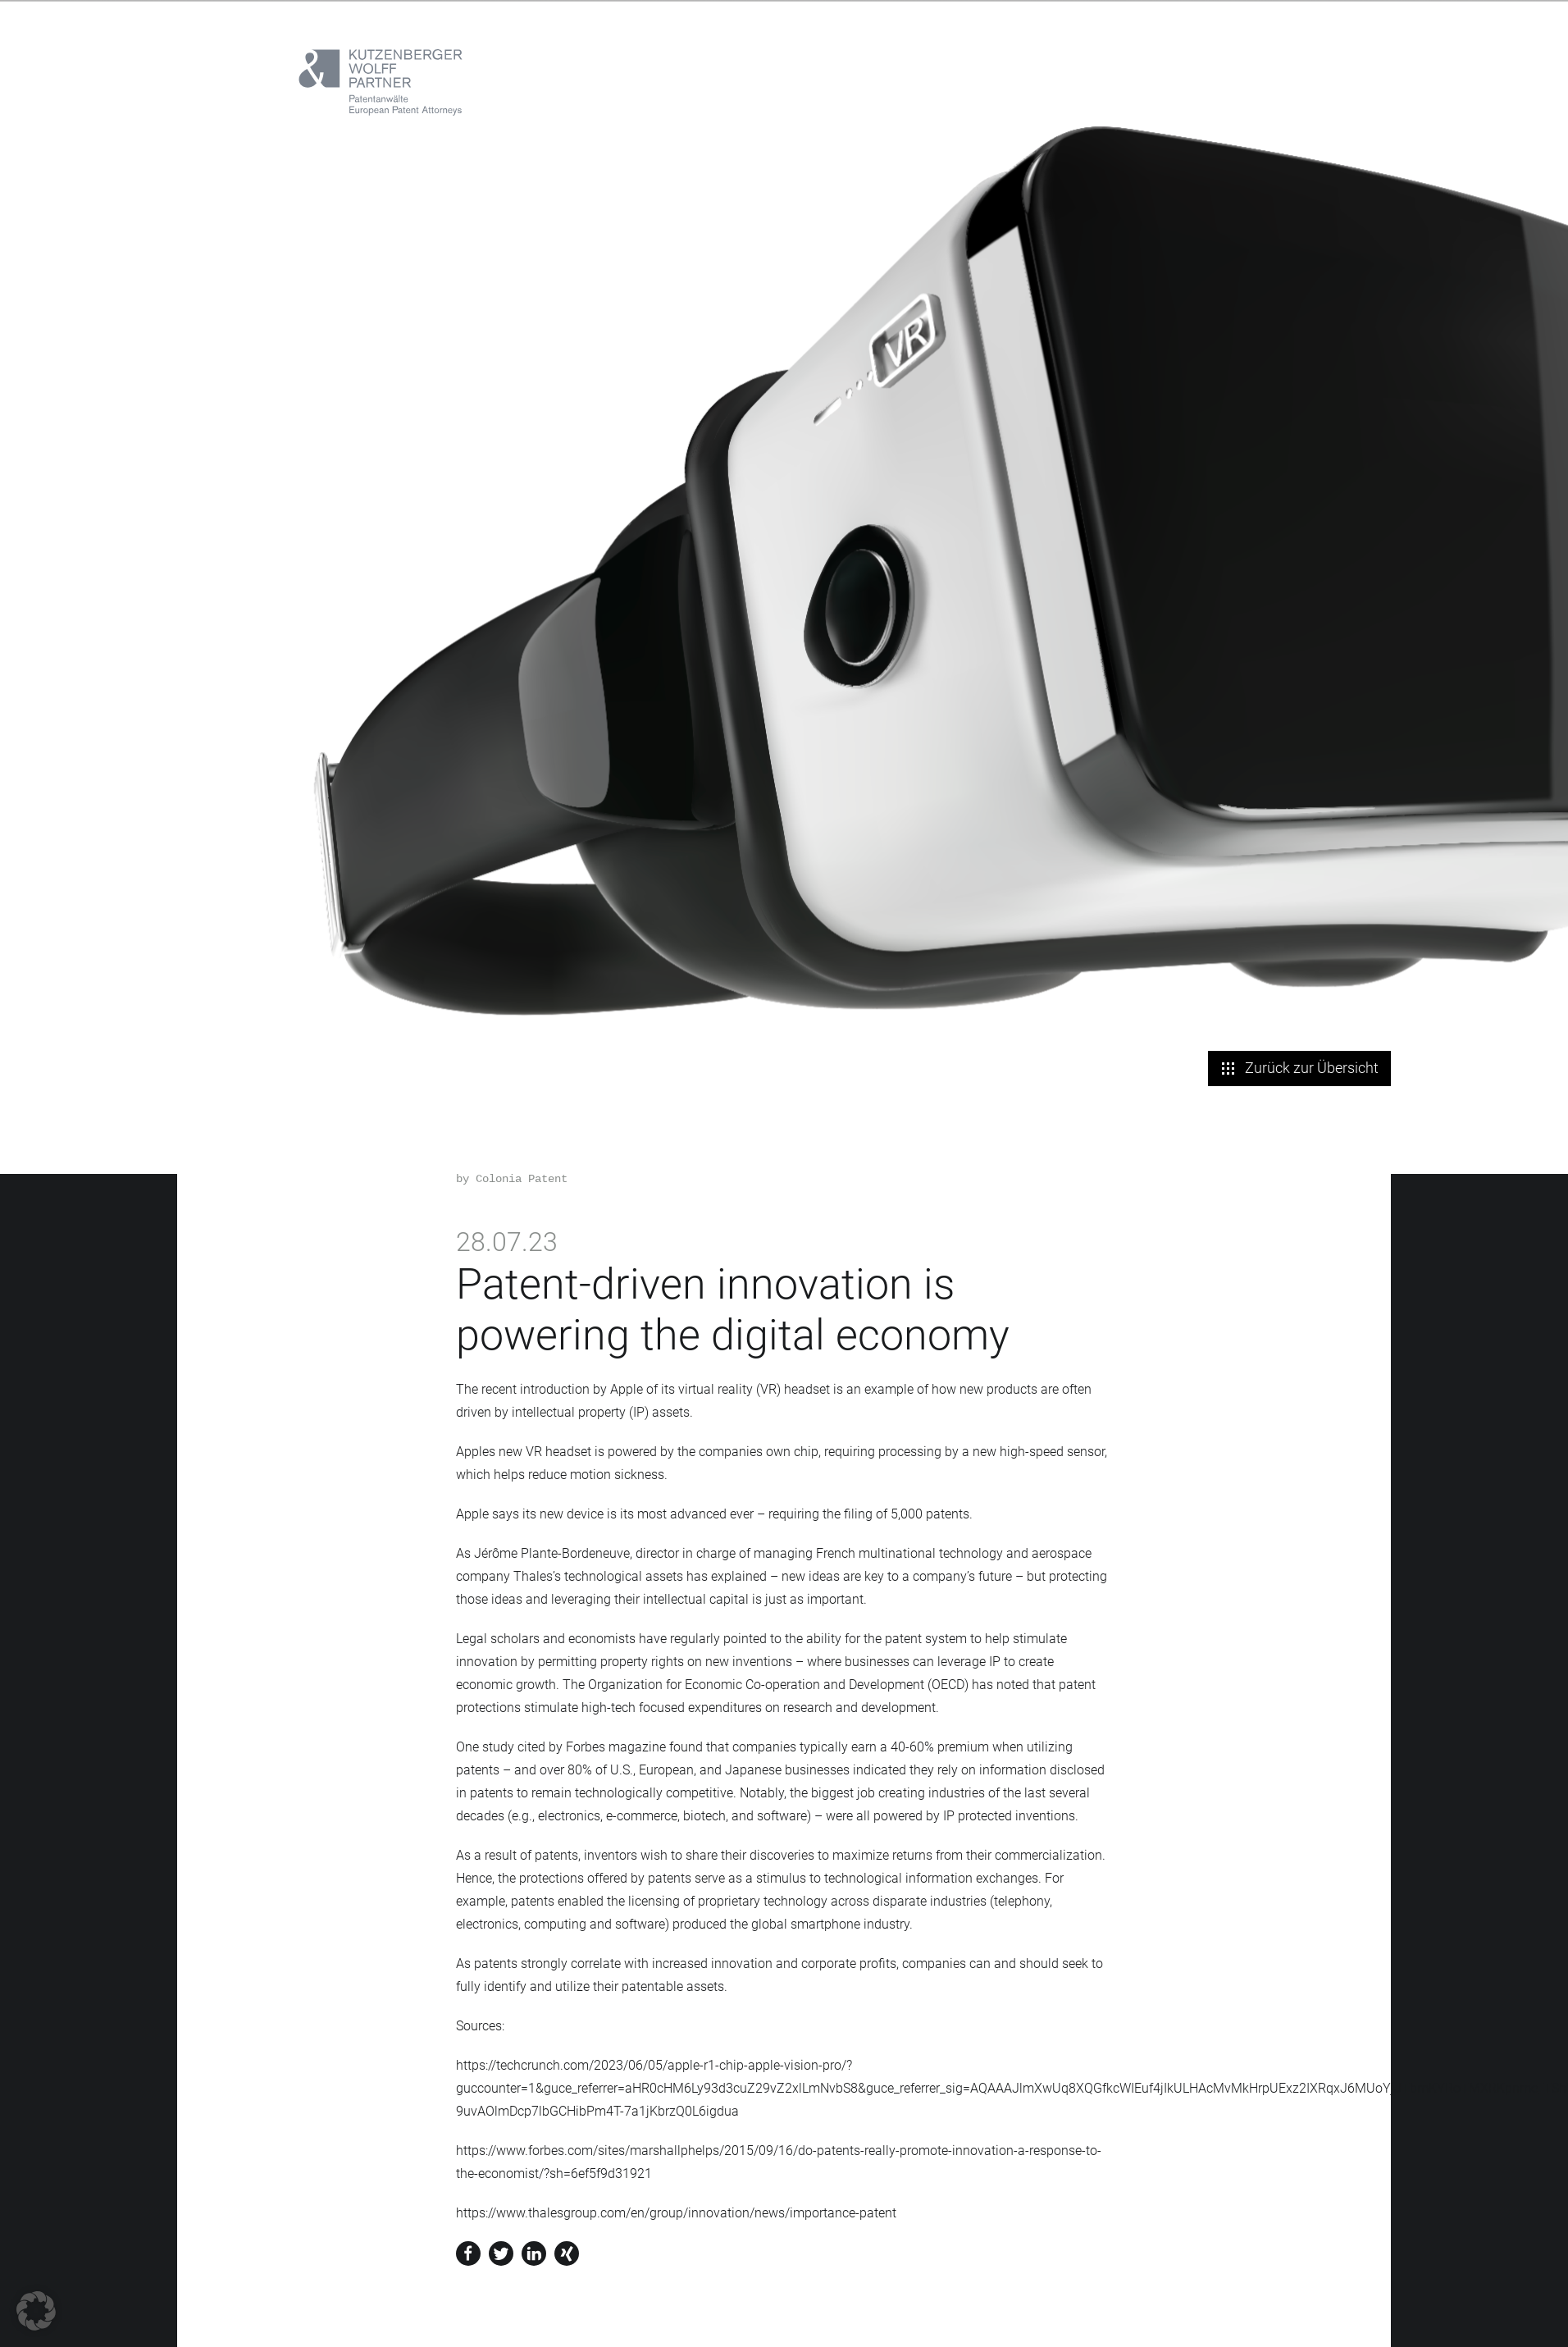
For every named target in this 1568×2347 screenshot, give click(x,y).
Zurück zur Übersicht (1299, 1067)
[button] (36, 2311)
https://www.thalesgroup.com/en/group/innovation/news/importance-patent (676, 2213)
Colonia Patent (521, 1178)
